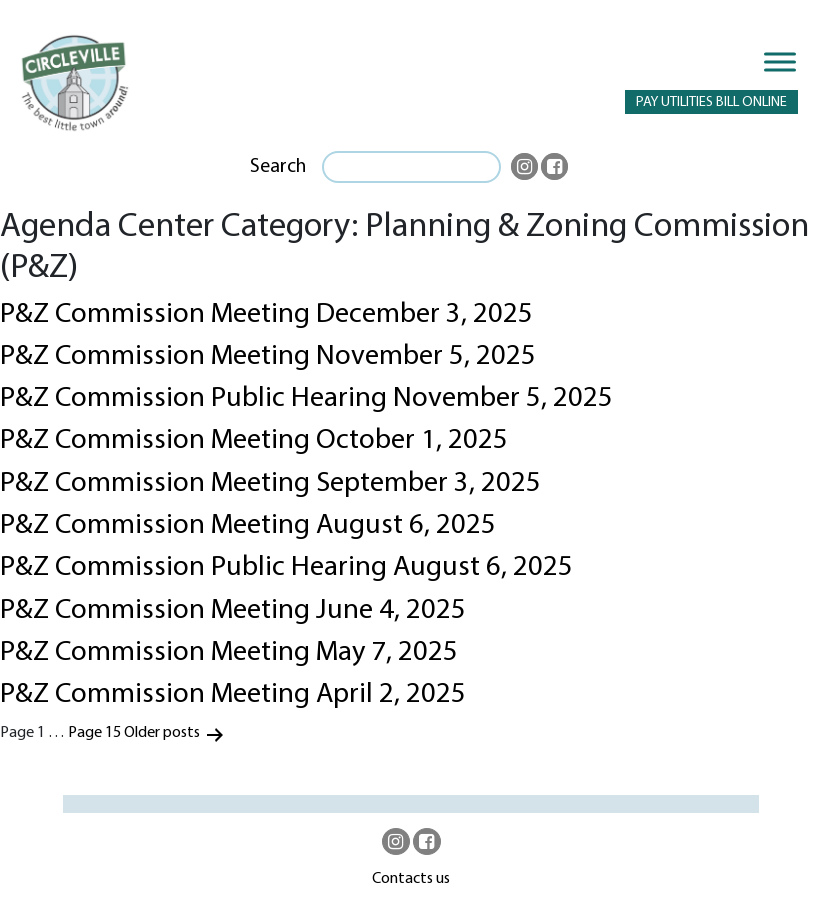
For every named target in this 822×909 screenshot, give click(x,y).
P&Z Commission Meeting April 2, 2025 (233, 695)
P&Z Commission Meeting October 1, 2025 (254, 441)
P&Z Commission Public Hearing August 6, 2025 (286, 568)
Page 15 (94, 733)
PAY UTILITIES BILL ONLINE (711, 102)
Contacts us (411, 879)
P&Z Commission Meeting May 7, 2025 (229, 653)
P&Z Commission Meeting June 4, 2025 (233, 611)
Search (278, 167)
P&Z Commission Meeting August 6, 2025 (248, 526)
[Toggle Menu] (780, 61)
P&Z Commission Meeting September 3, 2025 (270, 484)
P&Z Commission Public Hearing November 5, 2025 (306, 399)
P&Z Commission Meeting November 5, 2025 (268, 357)
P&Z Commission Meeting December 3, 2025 (266, 315)
